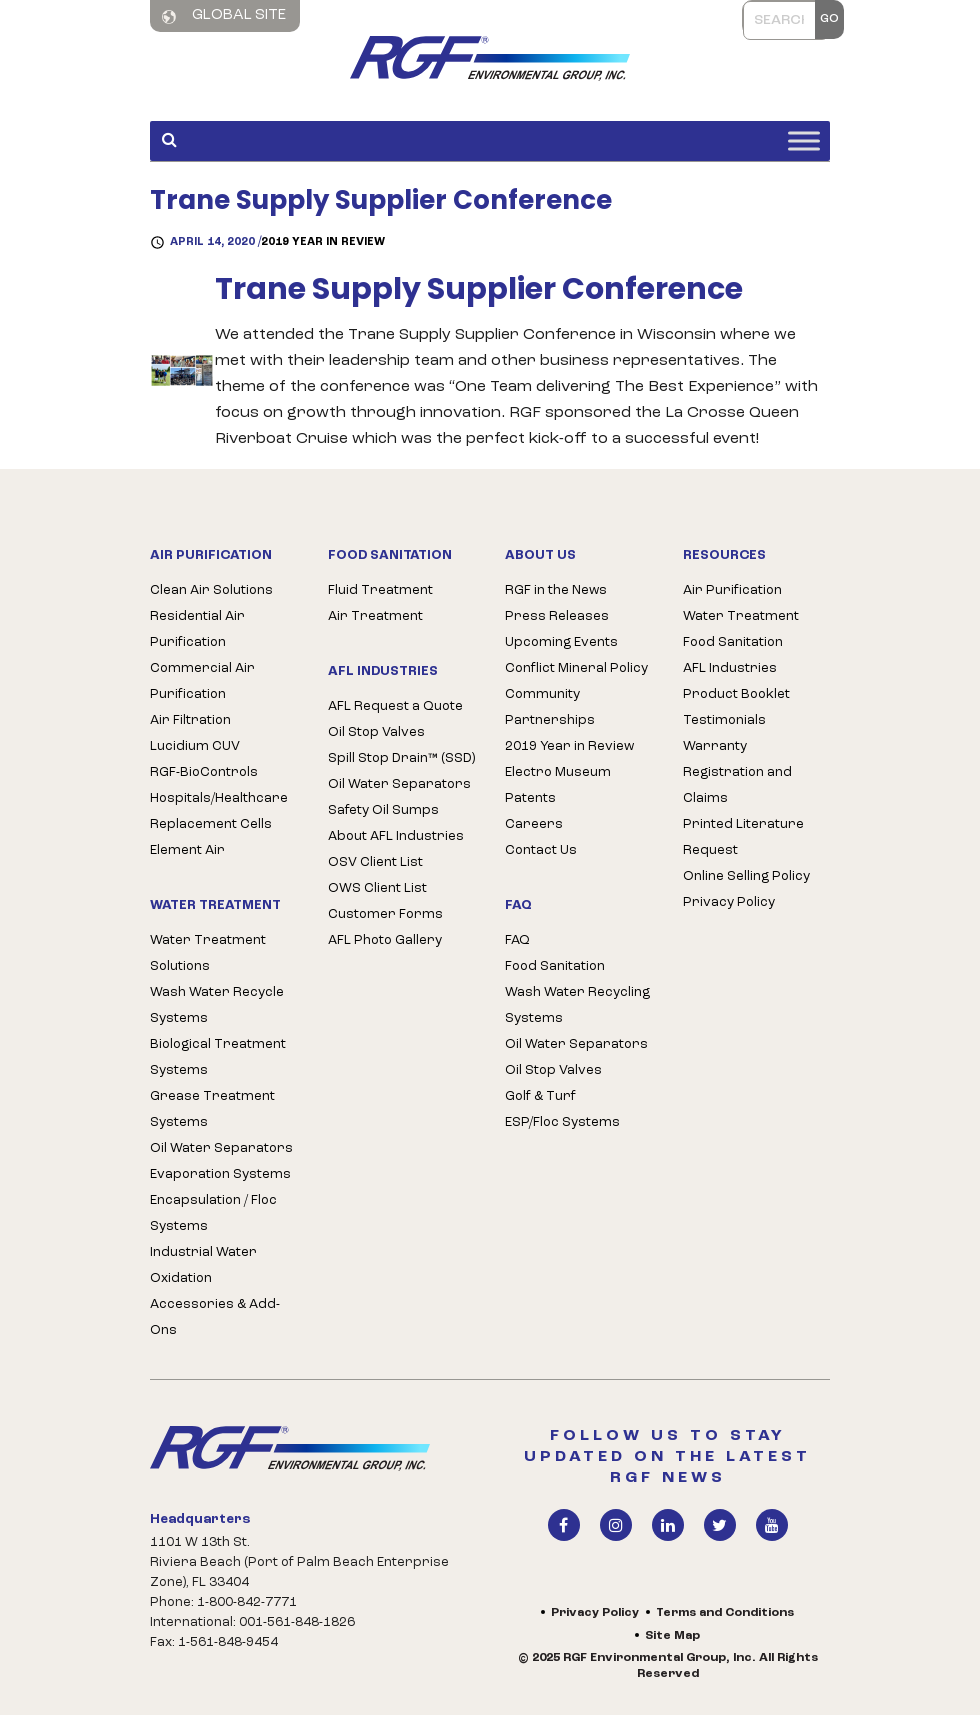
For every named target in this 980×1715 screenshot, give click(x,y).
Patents (530, 798)
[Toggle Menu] (804, 140)
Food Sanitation (555, 966)
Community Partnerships (550, 707)
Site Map (672, 1636)
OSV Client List (375, 862)
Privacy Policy (729, 902)
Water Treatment (741, 616)
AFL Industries (730, 668)
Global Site (224, 16)
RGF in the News (556, 590)
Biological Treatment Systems (218, 1057)
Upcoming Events (561, 642)
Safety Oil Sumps (383, 810)
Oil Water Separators (221, 1148)
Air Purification (732, 590)
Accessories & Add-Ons (215, 1317)
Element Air (187, 850)
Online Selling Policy (746, 876)
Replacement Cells (211, 824)
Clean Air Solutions (211, 590)
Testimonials (724, 720)
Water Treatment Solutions (208, 953)
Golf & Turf (540, 1096)
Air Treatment (375, 616)
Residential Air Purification (197, 629)
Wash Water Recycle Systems (217, 1005)
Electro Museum (558, 772)
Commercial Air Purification (202, 681)
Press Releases (557, 616)
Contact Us (541, 850)
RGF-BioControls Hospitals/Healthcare (219, 785)
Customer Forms (385, 914)
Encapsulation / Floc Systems (213, 1213)
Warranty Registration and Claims (737, 772)
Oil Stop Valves (376, 732)
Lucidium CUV (195, 746)
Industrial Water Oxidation (203, 1265)
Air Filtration (190, 720)
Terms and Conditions (725, 1613)
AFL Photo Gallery (385, 940)
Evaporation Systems (220, 1174)
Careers (534, 824)
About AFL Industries (396, 836)
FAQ (517, 940)
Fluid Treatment (380, 590)
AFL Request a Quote (395, 706)
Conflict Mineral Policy (576, 668)
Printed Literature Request (743, 837)
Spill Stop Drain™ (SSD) (401, 758)
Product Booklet (736, 694)
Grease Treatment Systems (212, 1109)
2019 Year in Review (323, 242)
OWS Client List (377, 888)
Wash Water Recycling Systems (577, 1005)
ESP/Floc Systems (562, 1122)
